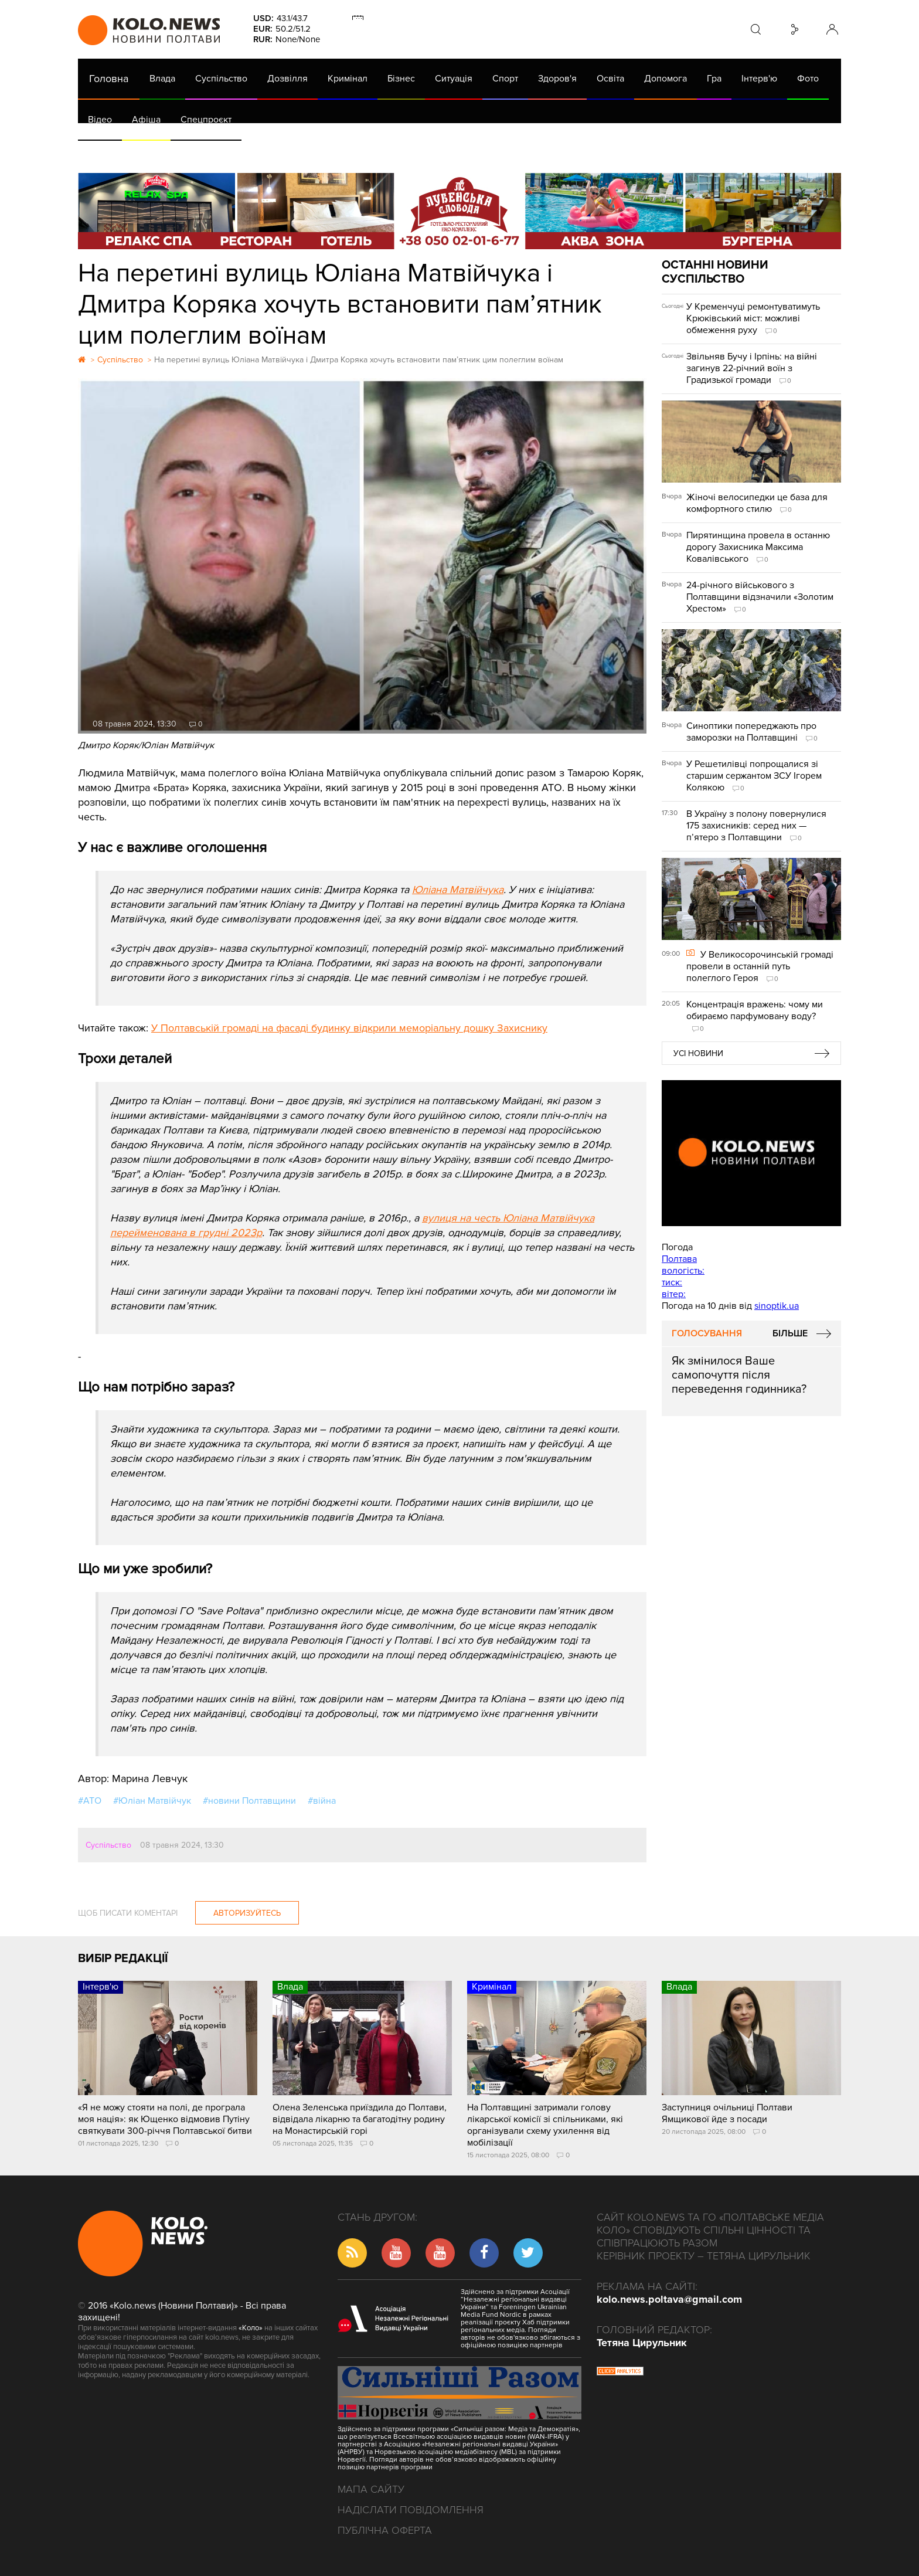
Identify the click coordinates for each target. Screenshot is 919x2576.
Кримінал (347, 78)
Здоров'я (557, 78)
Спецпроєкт (206, 119)
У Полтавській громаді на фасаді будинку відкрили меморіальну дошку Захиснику (349, 1027)
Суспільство (221, 78)
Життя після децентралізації (471, 152)
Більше (790, 1333)
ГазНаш (380, 152)
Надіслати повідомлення (411, 2509)
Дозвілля (287, 78)
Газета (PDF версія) (170, 152)
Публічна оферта (385, 2530)
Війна (337, 152)
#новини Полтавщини (249, 1801)
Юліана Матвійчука (457, 889)
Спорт (505, 78)
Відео (100, 119)
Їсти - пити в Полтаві (268, 152)
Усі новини (698, 1053)
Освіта (610, 78)
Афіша (146, 119)
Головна (108, 78)
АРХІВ (102, 152)
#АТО (89, 1801)
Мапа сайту (371, 2489)
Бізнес (401, 78)
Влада (162, 78)
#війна (322, 1801)
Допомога (665, 78)
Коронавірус (573, 152)
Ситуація (453, 78)
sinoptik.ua (776, 1306)
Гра (714, 78)
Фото (808, 78)
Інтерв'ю (759, 78)
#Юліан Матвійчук (152, 1801)
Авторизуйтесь (247, 1913)
